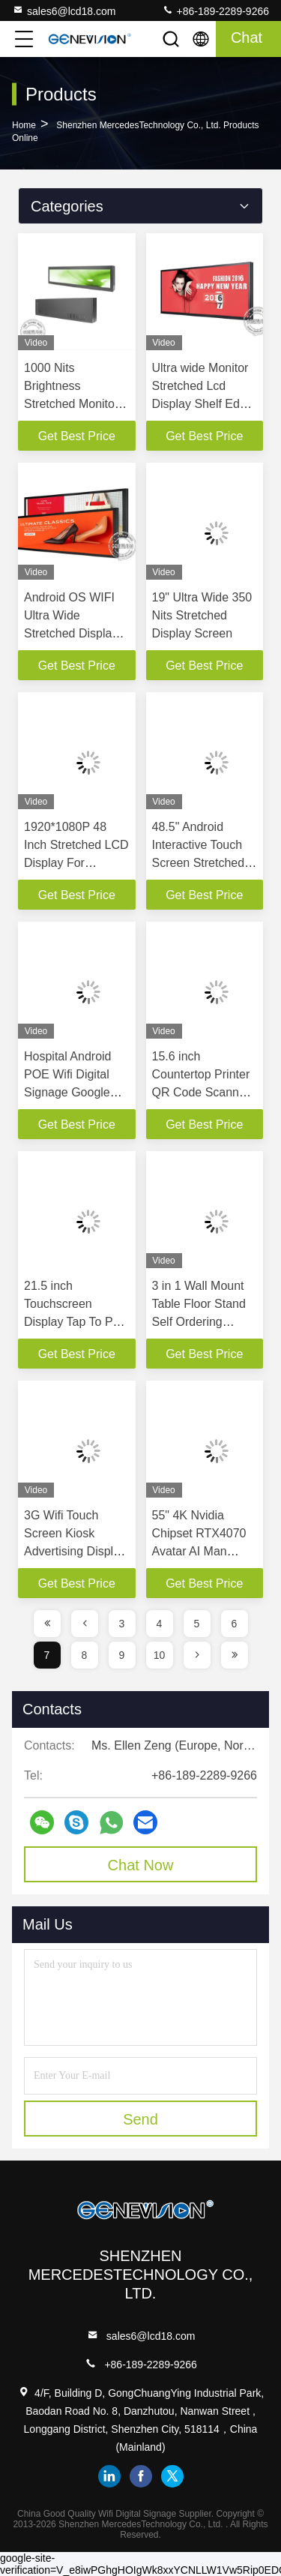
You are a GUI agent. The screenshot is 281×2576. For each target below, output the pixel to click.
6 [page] (235, 1624)
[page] (47, 1623)
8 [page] (85, 1655)
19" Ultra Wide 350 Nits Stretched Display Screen (202, 615)
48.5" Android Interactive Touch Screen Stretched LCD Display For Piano (198, 862)
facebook (141, 2476)
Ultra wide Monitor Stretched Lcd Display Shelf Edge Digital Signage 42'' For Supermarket (203, 403)
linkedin (109, 2476)
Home (24, 125)
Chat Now (141, 1865)
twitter (172, 2476)
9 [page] (122, 1655)
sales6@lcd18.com (64, 10)
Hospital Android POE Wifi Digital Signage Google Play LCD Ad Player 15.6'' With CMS (77, 1092)
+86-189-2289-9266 (215, 10)
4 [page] (160, 1624)
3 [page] (122, 1624)
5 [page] (197, 1624)
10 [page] (160, 1655)
